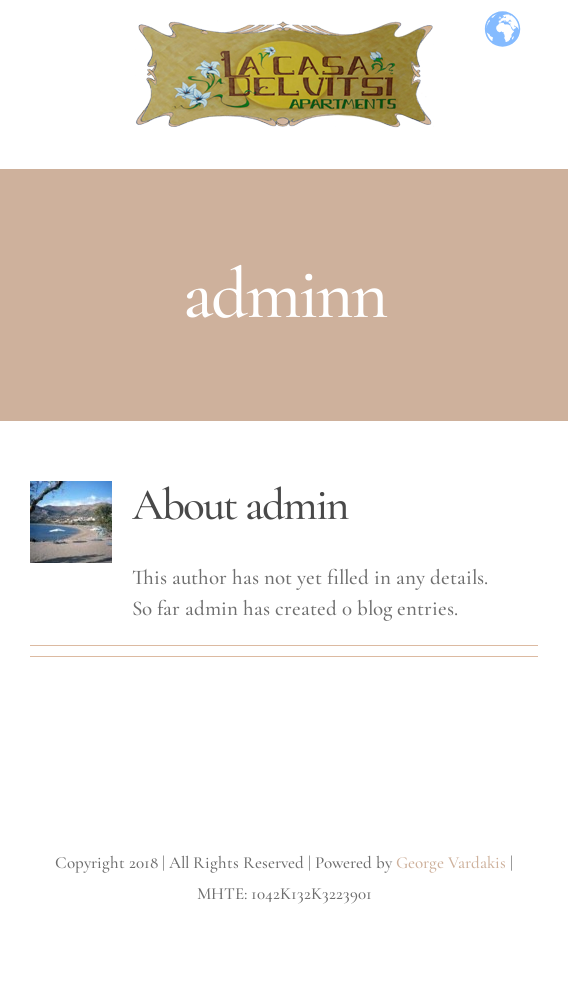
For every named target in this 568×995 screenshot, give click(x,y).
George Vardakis (451, 862)
